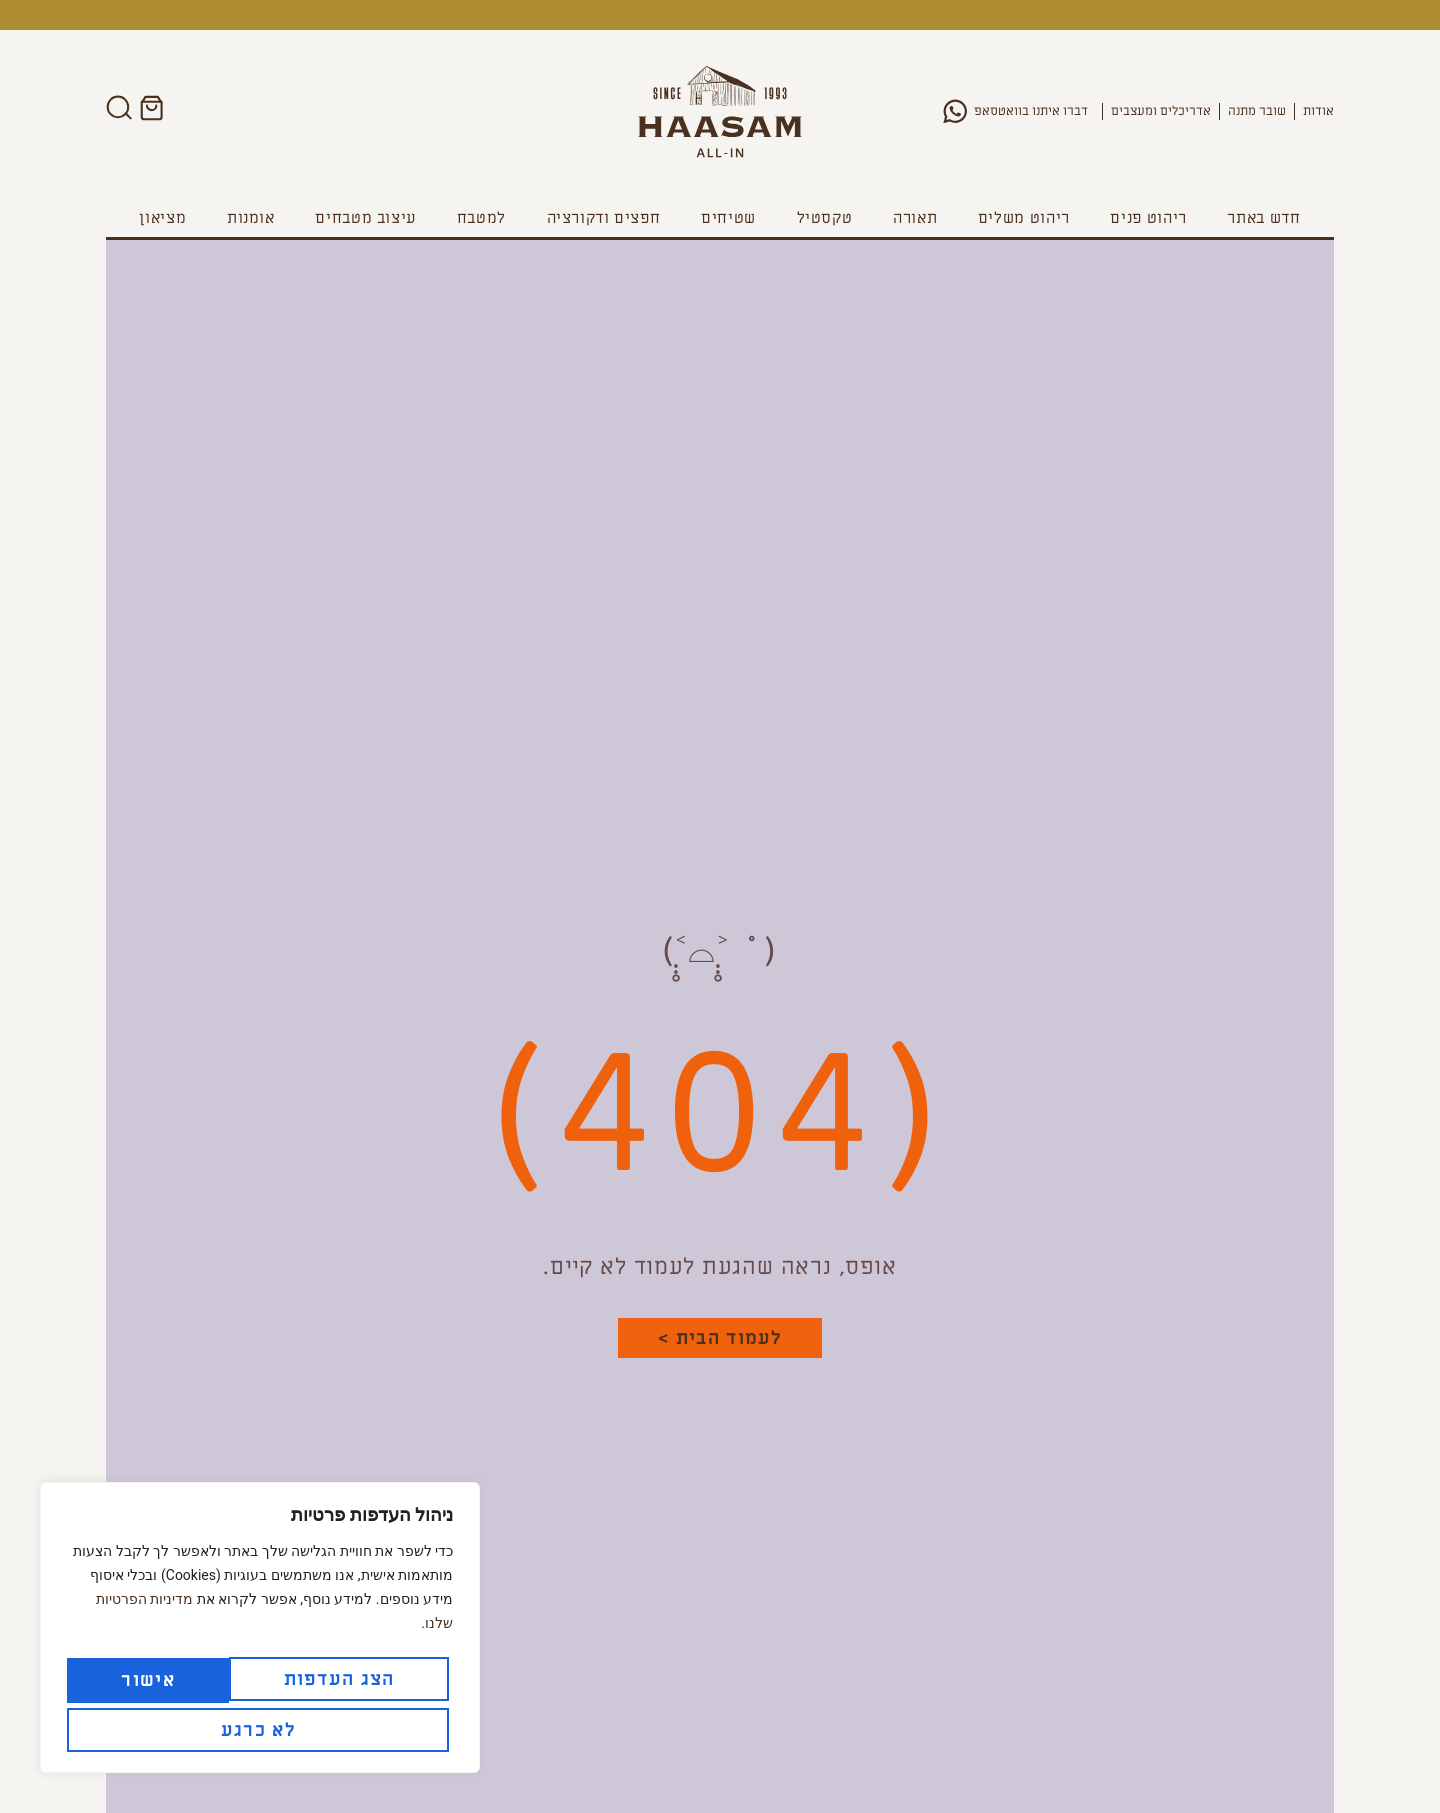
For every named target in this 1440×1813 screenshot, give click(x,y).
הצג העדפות (256, 1679)
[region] (260, 1629)
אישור (155, 1727)
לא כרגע (344, 1727)
